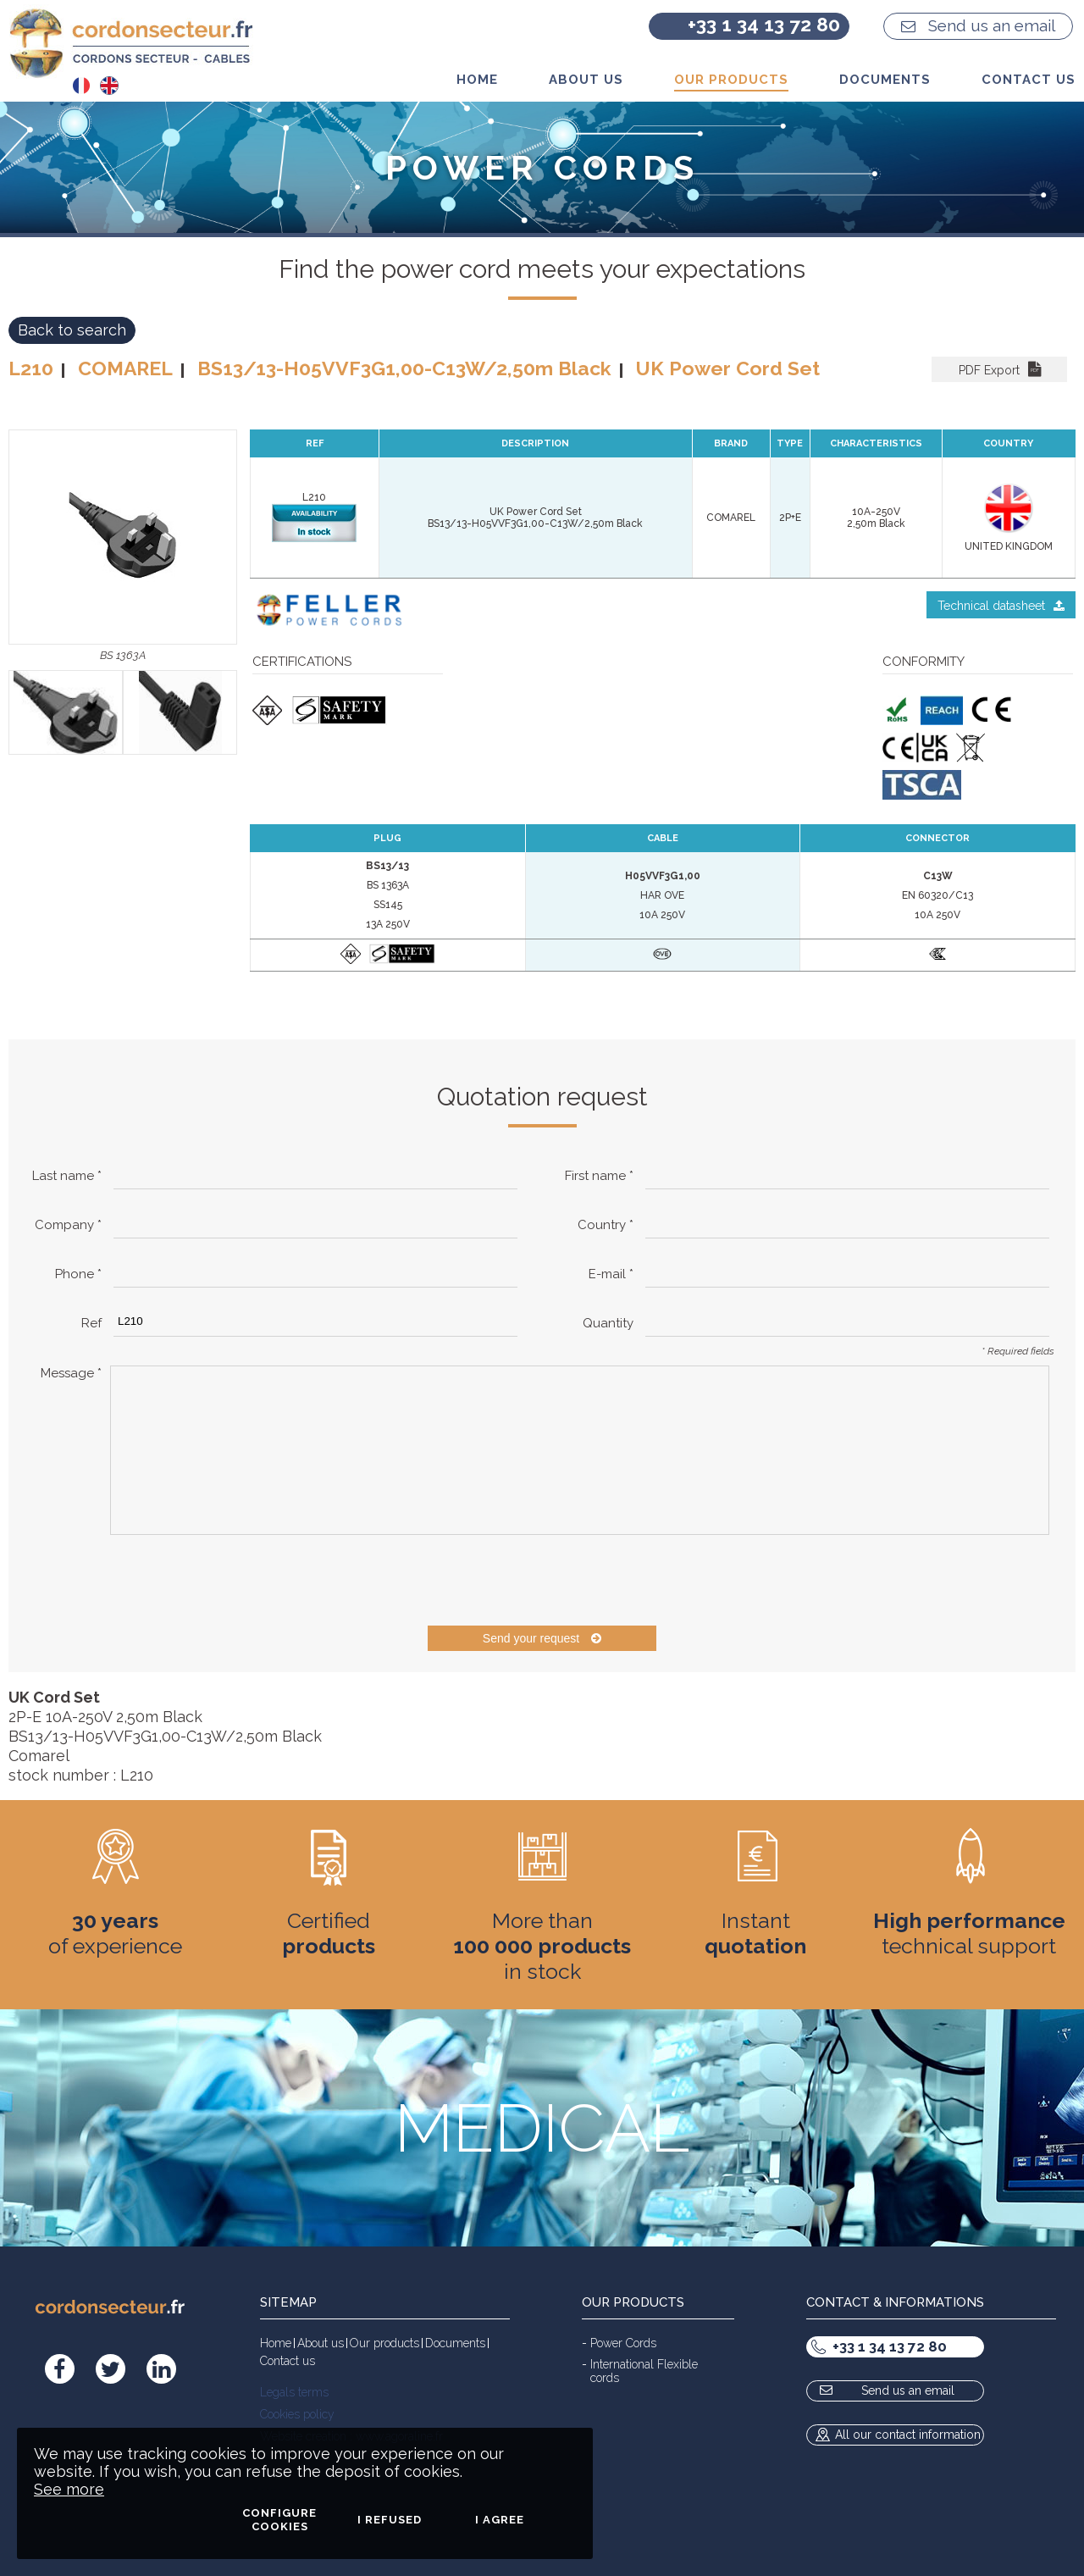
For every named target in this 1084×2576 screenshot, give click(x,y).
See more (69, 2489)
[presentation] (239, 1580)
